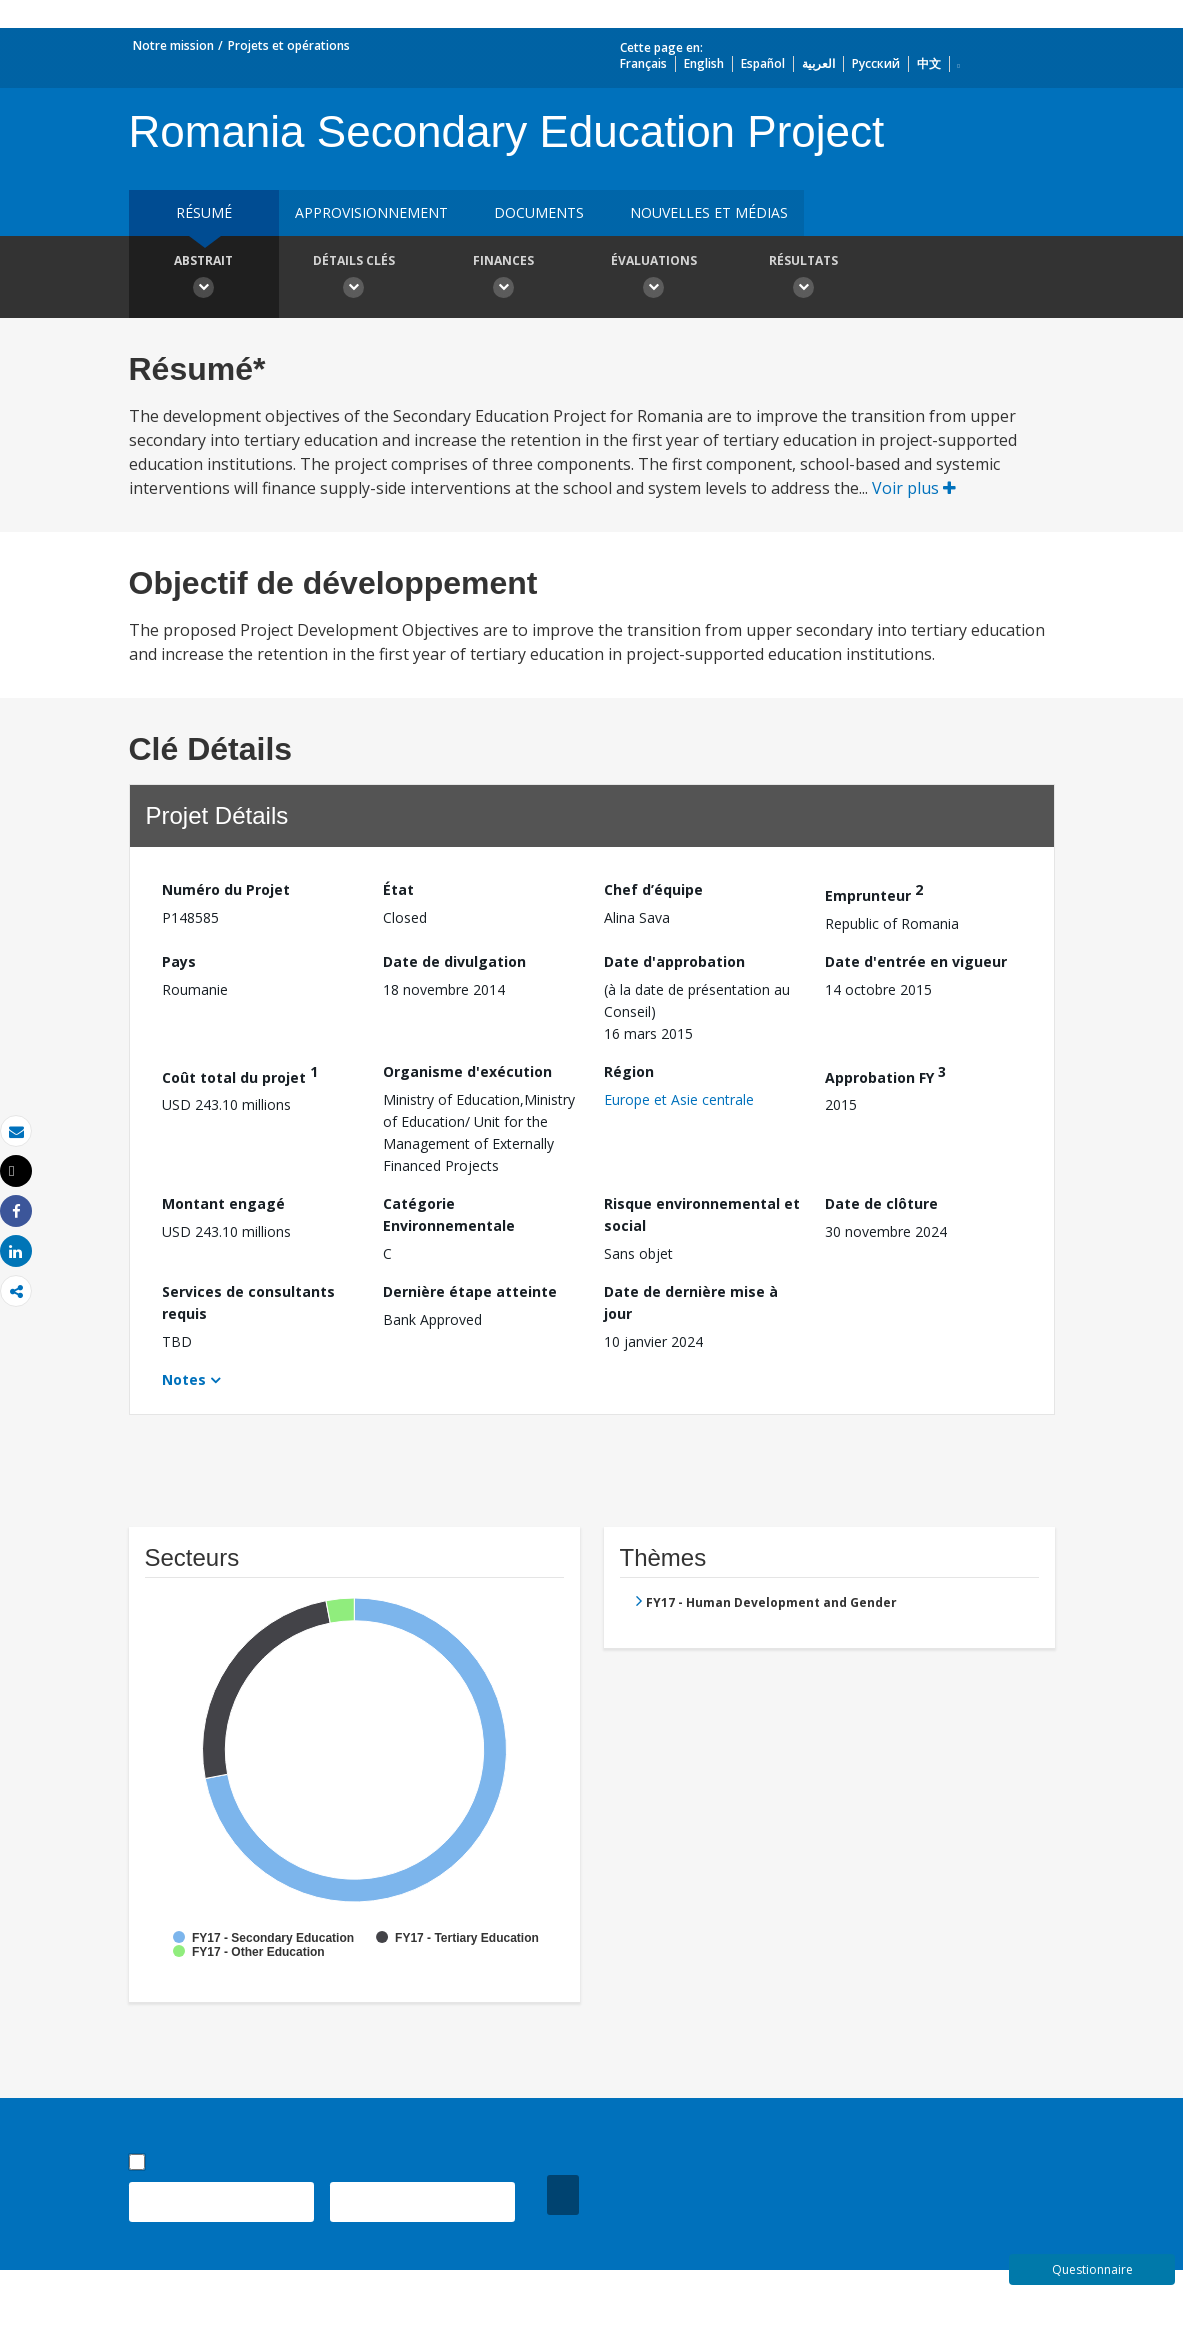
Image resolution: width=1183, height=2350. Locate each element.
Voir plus (914, 488)
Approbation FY (885, 1074)
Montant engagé (223, 1203)
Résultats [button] (804, 279)
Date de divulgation (454, 961)
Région (629, 1071)
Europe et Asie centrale (679, 1099)
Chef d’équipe (653, 889)
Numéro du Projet (226, 889)
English (704, 63)
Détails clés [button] (354, 279)
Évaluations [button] (654, 279)
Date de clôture (881, 1203)
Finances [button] (504, 279)
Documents (539, 212)
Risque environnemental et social (702, 1214)
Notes (184, 1379)
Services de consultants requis (248, 1302)
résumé (204, 212)
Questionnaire (1092, 2269)
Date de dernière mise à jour (691, 1302)
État (398, 889)
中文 (929, 63)
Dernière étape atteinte (470, 1291)
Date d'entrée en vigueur (916, 961)
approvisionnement (371, 212)
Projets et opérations (289, 45)
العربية (818, 63)
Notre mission (173, 45)
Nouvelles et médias (709, 212)
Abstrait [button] (204, 279)
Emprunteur (874, 892)
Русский (876, 63)
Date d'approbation (674, 961)
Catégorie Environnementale (449, 1214)
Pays (179, 961)
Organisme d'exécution (467, 1071)
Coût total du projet (240, 1074)
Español (763, 63)
